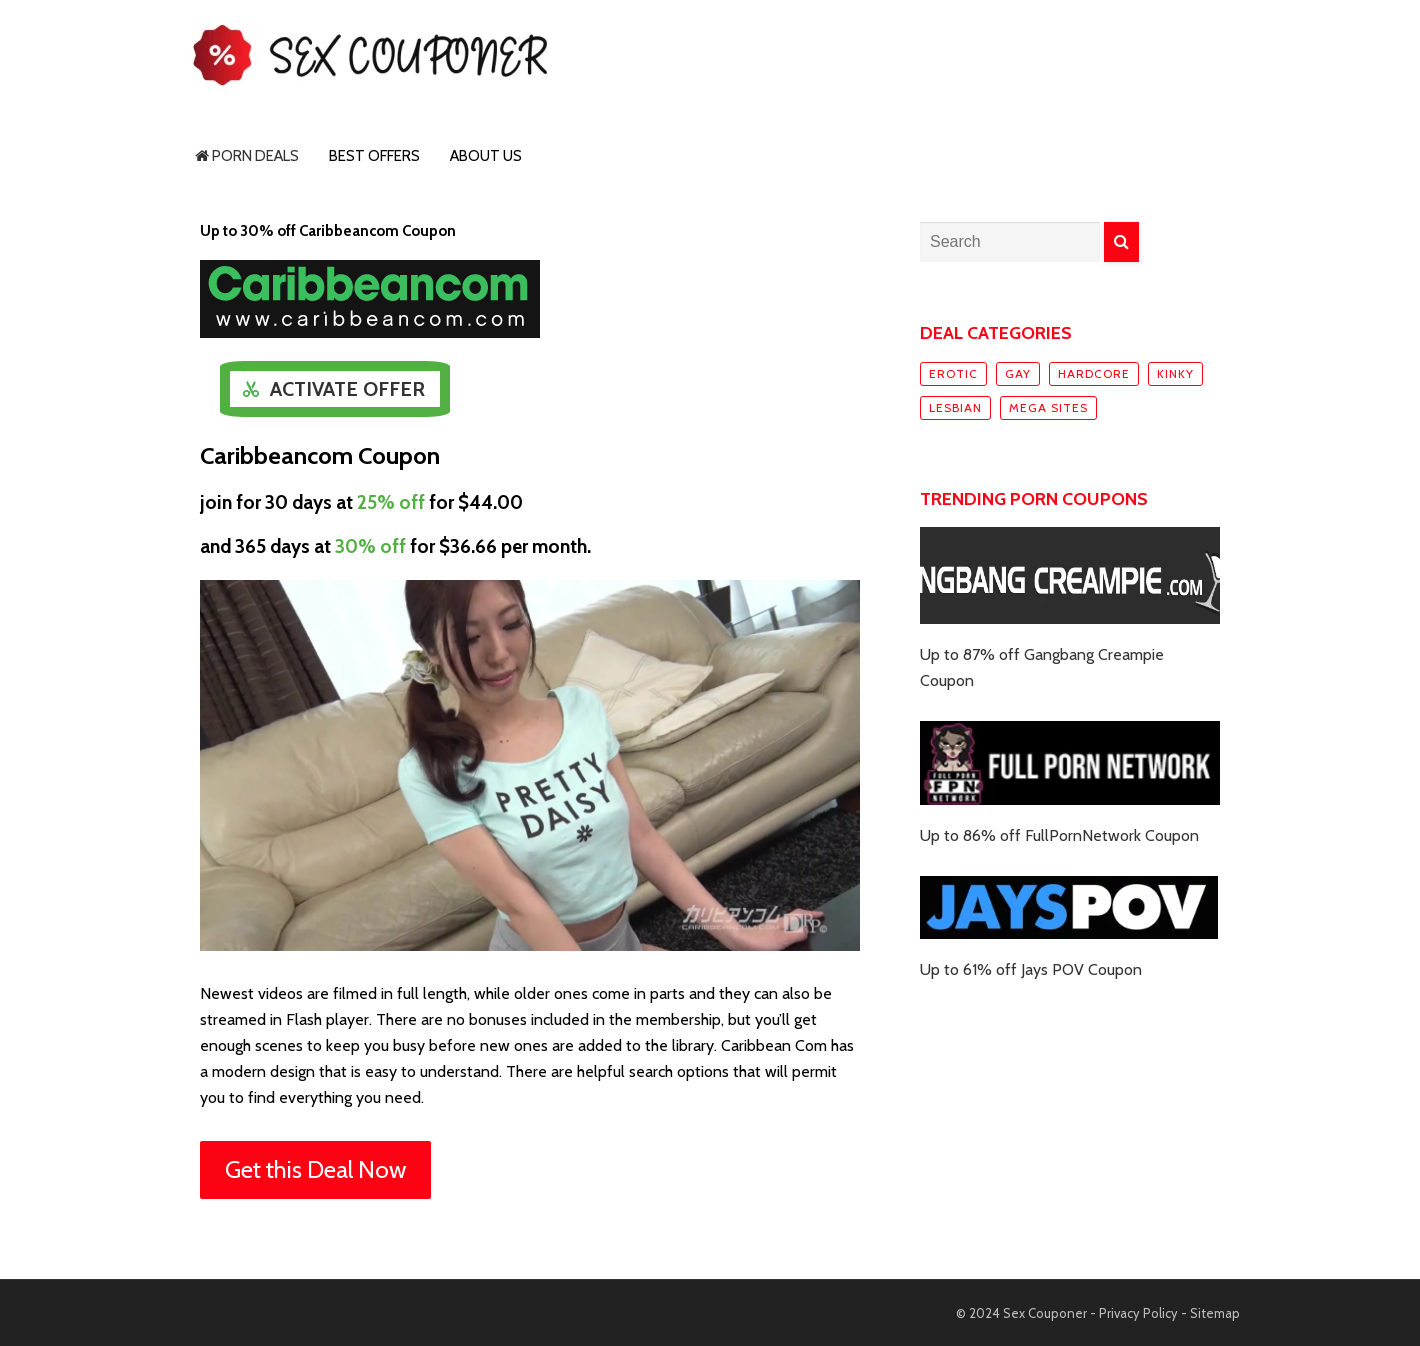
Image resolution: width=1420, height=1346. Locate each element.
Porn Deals (247, 156)
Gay (1018, 373)
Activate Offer (347, 389)
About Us (486, 156)
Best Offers (374, 156)
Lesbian (955, 407)
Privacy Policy (1138, 1313)
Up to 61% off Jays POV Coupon (1031, 969)
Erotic (953, 373)
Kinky (1175, 373)
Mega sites (1048, 407)
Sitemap (1215, 1313)
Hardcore (1094, 373)
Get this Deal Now (315, 1169)
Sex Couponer (1045, 1313)
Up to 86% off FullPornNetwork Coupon (1059, 835)
